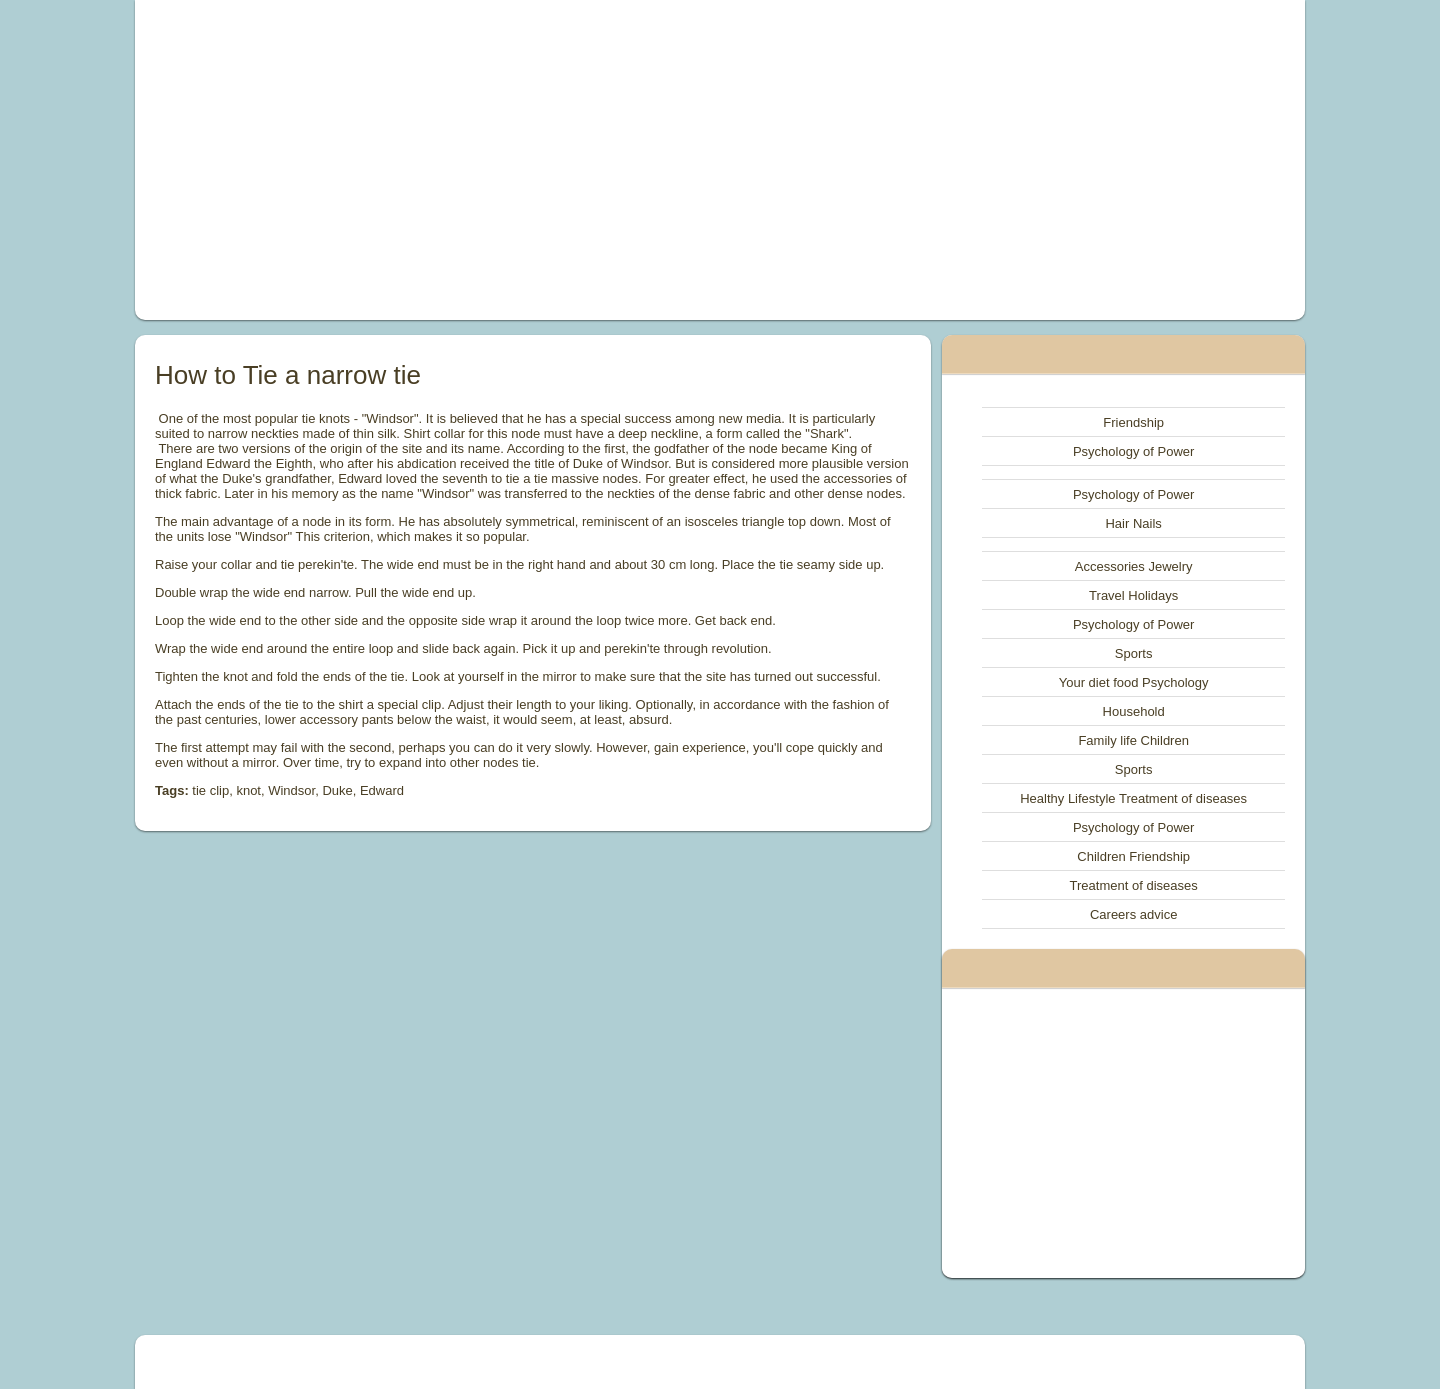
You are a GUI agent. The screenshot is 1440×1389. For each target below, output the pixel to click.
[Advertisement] (494, 160)
